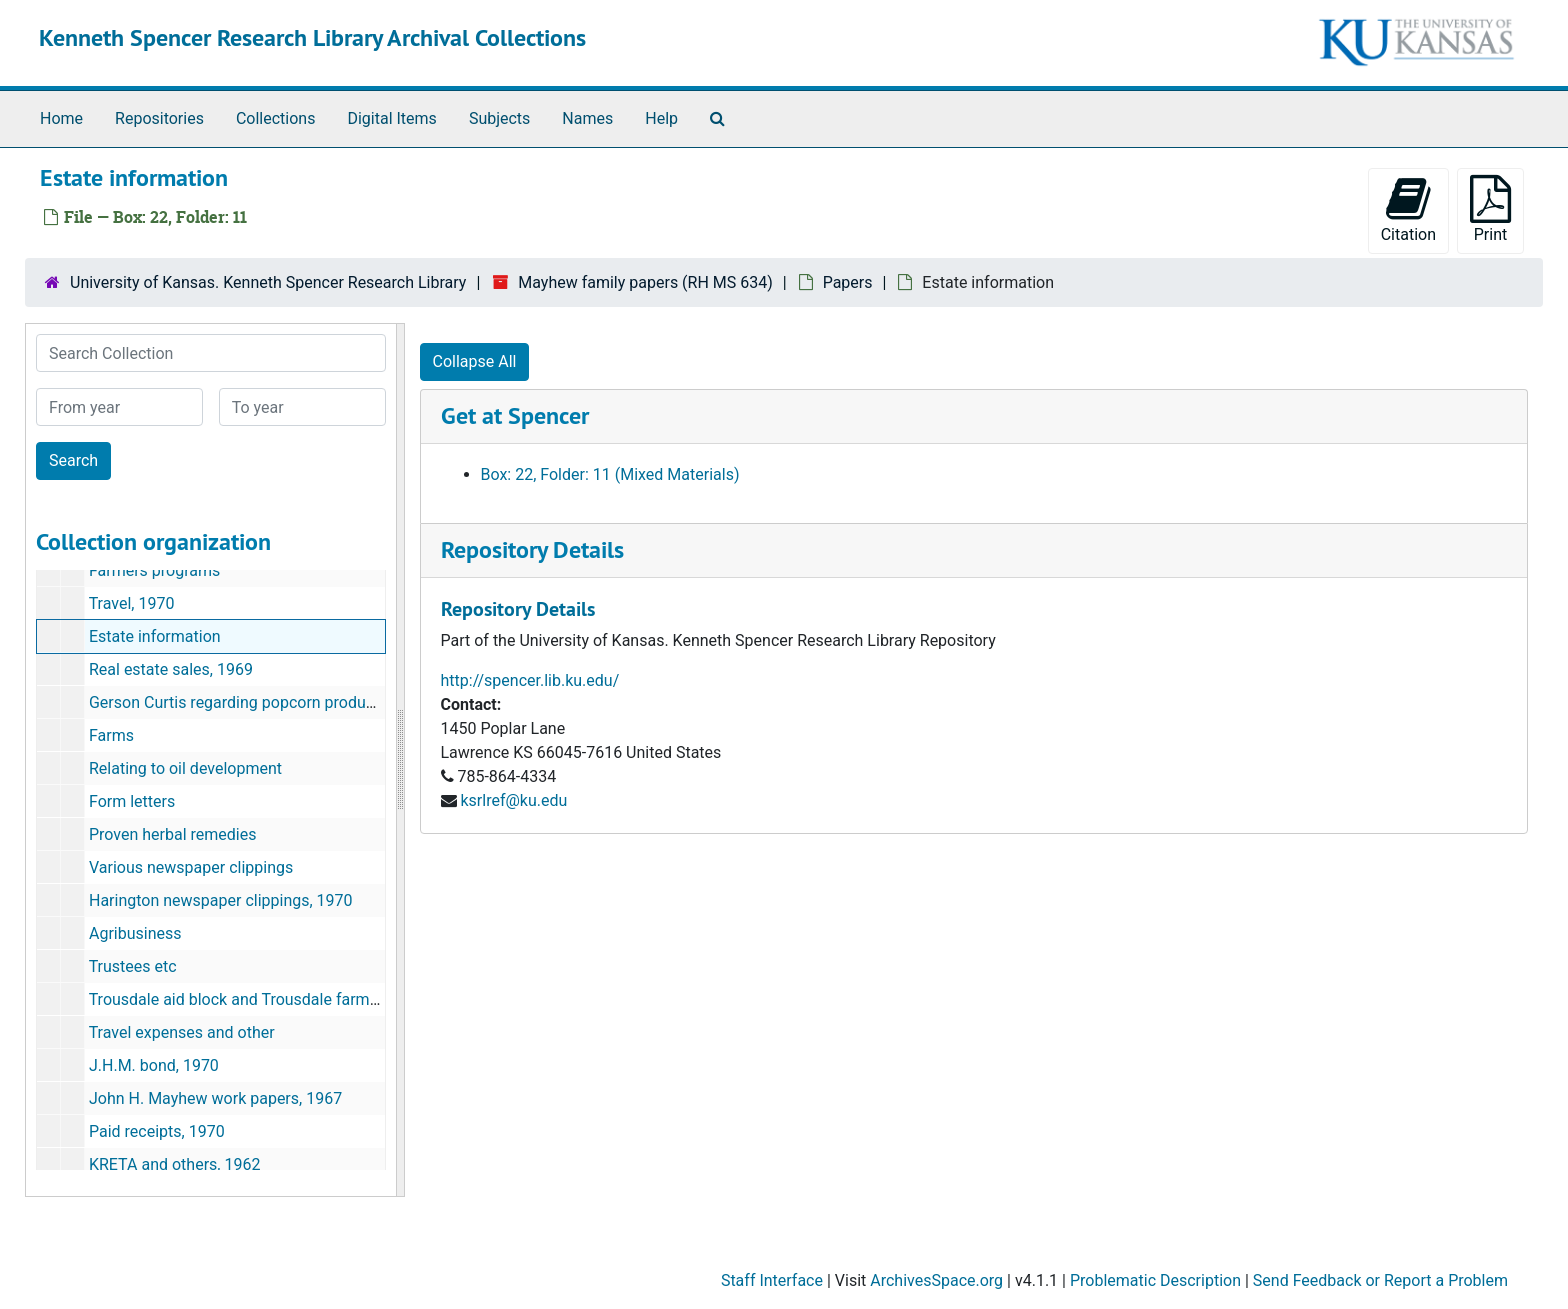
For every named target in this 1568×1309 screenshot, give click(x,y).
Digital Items (391, 118)
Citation (1408, 209)
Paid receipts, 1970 (157, 1131)
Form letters (132, 801)
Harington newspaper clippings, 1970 (221, 900)
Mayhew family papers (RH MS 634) (645, 282)
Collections (276, 118)
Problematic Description (1155, 1280)
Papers (848, 282)
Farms (111, 735)
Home (61, 118)
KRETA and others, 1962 (174, 1164)
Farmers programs (154, 570)
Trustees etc (133, 966)
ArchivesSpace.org (936, 1280)
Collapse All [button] (475, 361)
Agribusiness (135, 933)
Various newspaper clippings (191, 867)
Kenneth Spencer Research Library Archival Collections (312, 37)
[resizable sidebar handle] (400, 760)
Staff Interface (772, 1280)
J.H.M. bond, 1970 (154, 1065)
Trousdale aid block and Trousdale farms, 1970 (255, 999)
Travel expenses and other (182, 1032)
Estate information (155, 636)
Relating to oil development (185, 768)
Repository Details (532, 549)
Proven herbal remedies (173, 834)
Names (587, 118)
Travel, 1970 (132, 603)
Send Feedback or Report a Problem (1380, 1280)
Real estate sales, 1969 (171, 669)
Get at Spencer (515, 415)
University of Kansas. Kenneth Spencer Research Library (268, 282)
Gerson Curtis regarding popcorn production (245, 702)
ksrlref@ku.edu (513, 800)
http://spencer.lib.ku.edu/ (530, 680)
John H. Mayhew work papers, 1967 (215, 1098)
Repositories (159, 118)
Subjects (499, 118)
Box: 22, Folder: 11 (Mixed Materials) (610, 474)
